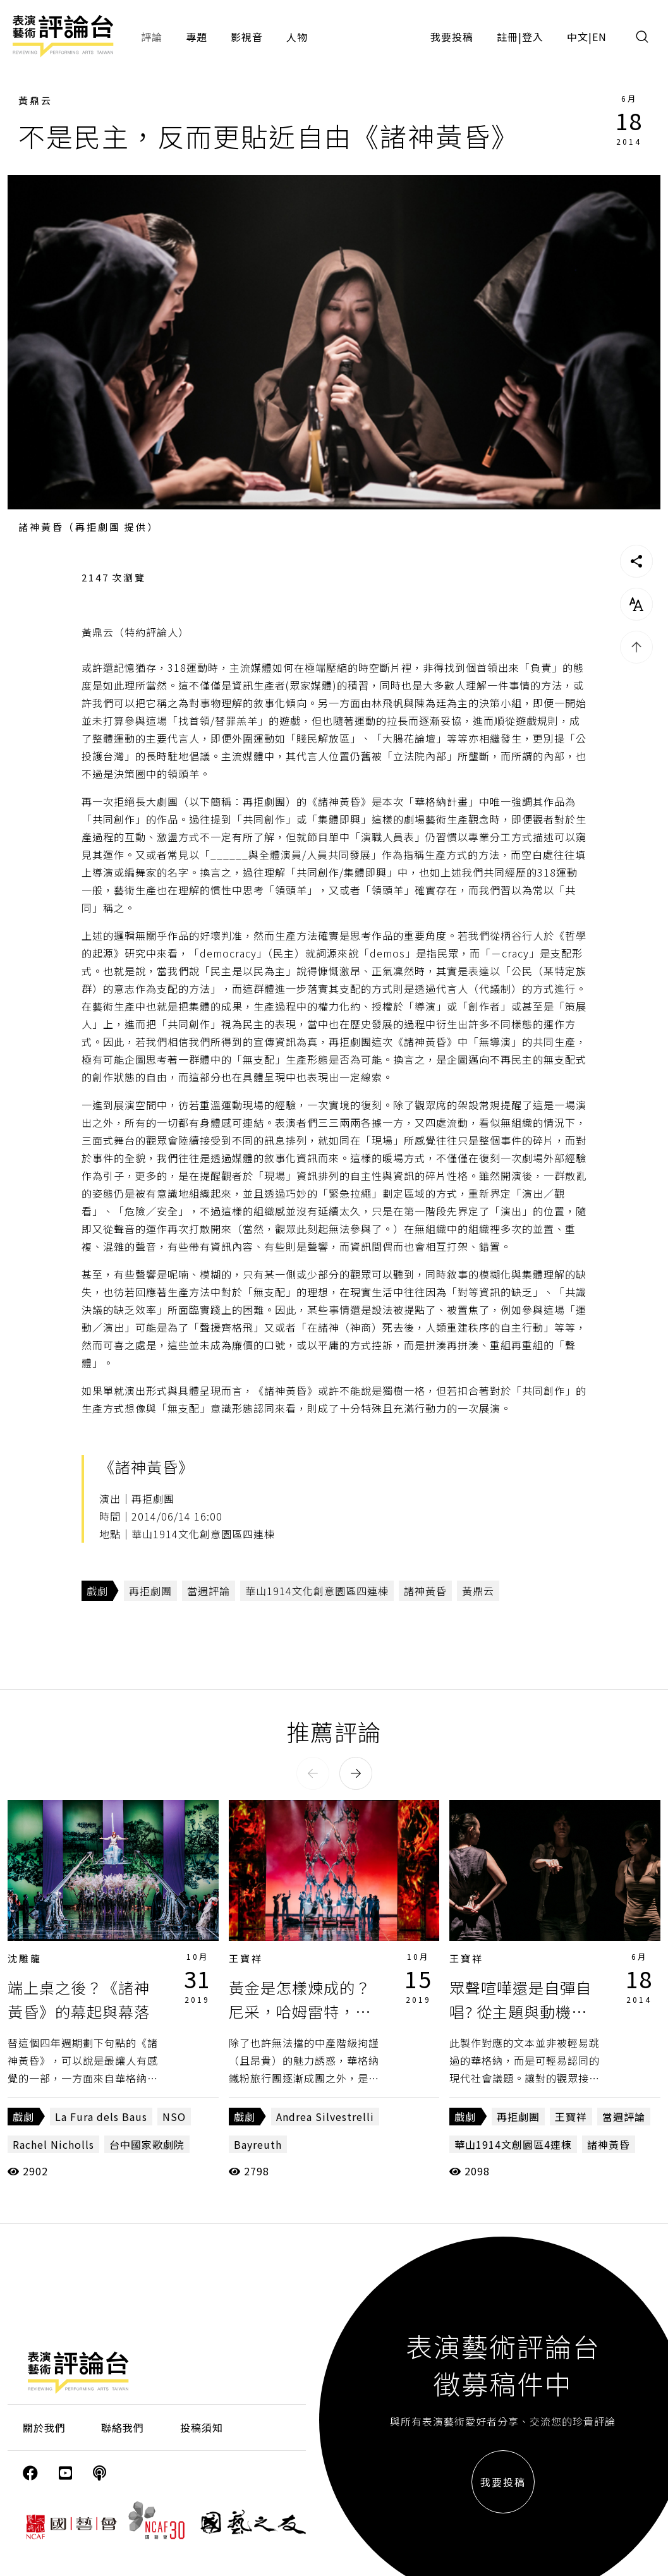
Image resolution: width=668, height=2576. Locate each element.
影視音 (247, 36)
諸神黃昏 (425, 1590)
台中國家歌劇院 (147, 2144)
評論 (151, 36)
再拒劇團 (150, 1590)
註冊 (507, 36)
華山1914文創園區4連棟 (513, 2144)
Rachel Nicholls (53, 2144)
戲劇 (97, 1590)
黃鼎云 (35, 100)
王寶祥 (246, 1958)
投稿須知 (201, 2427)
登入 (533, 36)
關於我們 (44, 2427)
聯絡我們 (122, 2427)
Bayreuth (258, 2144)
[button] (312, 1773)
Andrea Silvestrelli (325, 2116)
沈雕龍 (25, 1958)
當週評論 (208, 1590)
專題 (196, 36)
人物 (297, 36)
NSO (174, 2116)
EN (599, 36)
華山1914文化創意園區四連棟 (317, 1590)
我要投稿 (451, 36)
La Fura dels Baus (101, 2116)
